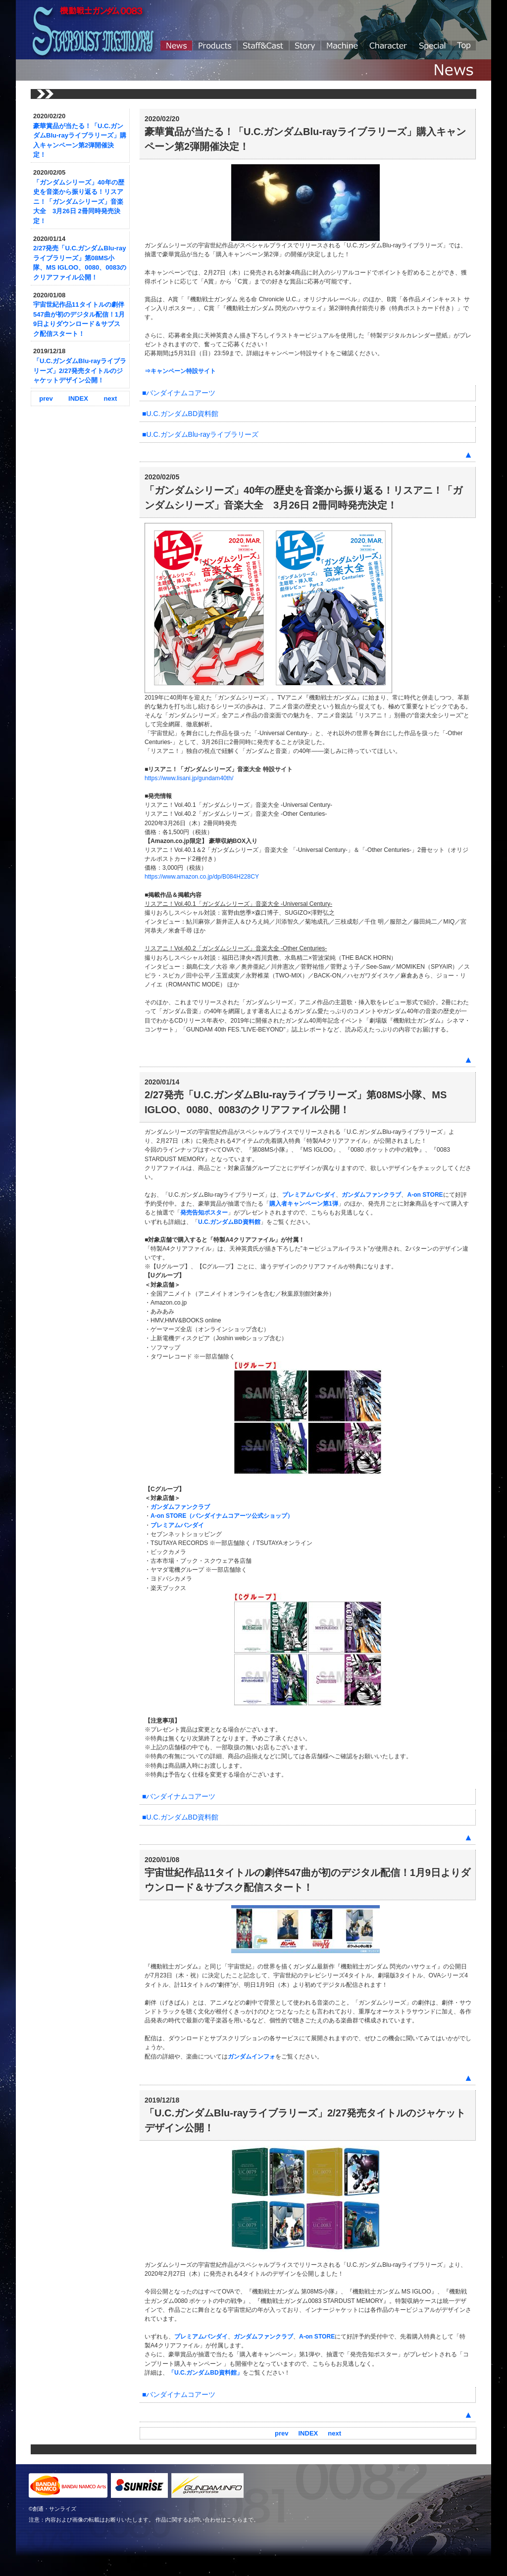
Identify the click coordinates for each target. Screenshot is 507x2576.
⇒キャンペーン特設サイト (180, 371)
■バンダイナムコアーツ (178, 393)
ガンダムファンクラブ (371, 1194)
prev (46, 398)
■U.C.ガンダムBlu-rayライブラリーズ (200, 434)
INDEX (78, 398)
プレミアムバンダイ (309, 1194)
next (110, 398)
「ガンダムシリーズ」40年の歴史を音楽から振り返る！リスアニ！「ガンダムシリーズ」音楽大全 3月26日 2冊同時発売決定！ (78, 202)
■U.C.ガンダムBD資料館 (180, 414)
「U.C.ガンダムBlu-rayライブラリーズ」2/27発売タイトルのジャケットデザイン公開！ (79, 370)
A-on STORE (425, 1194)
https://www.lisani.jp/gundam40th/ (189, 778)
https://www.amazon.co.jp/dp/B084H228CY (202, 876)
